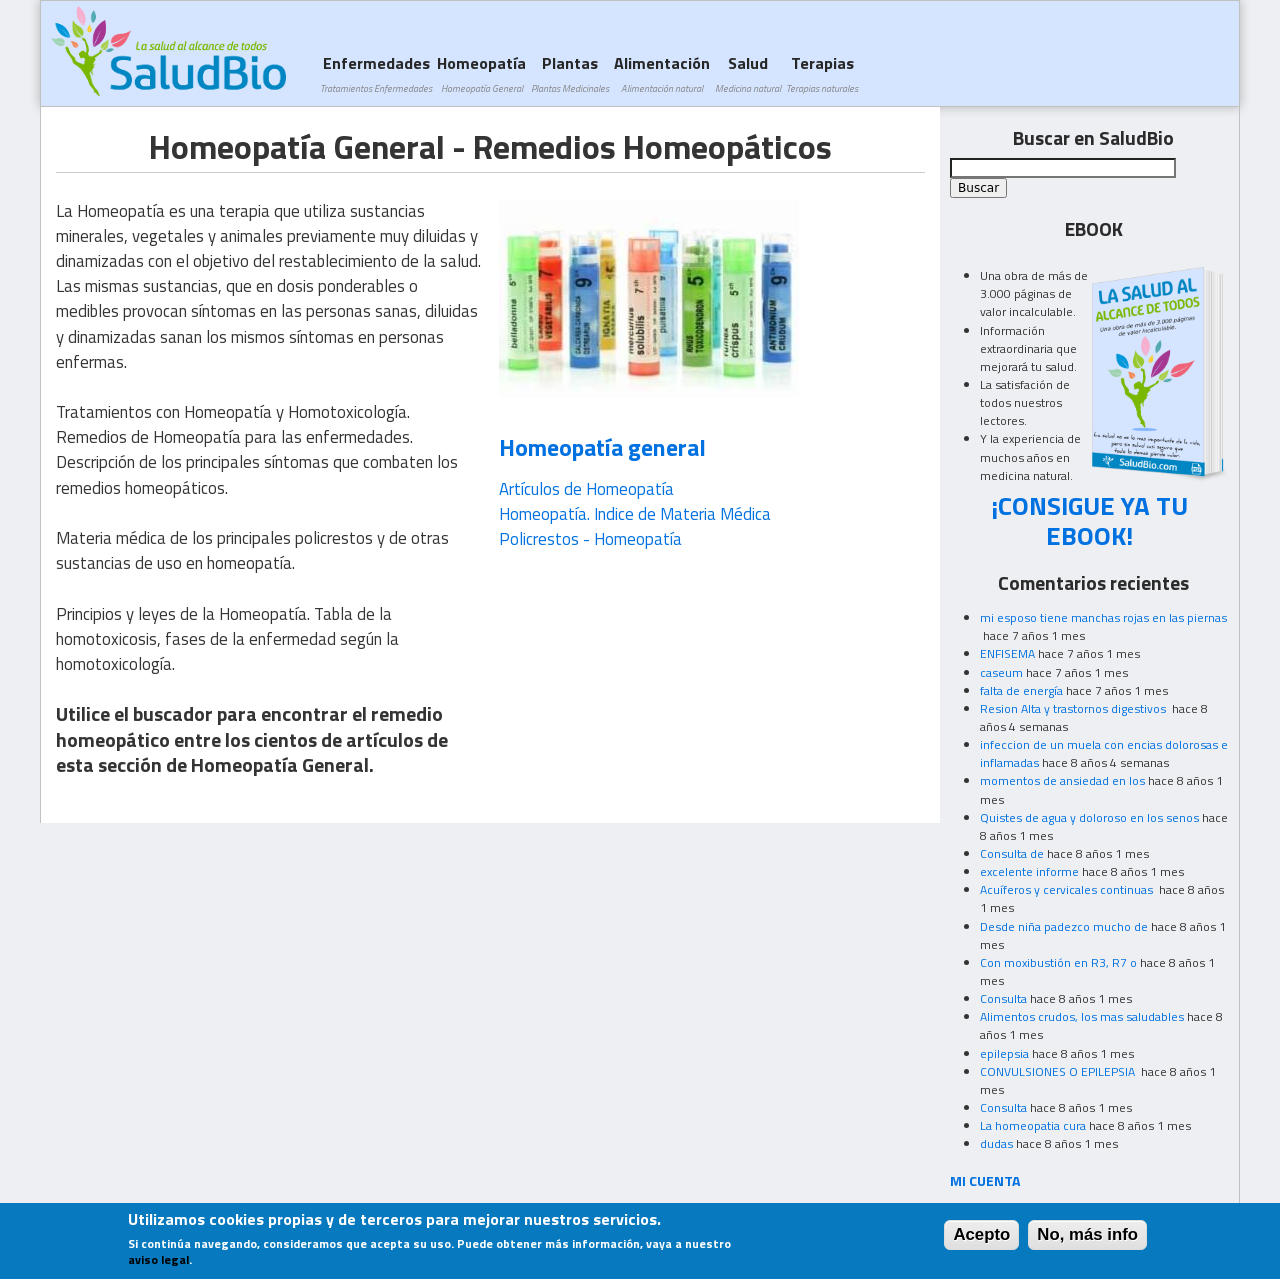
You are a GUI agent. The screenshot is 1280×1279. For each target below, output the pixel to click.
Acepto (981, 1237)
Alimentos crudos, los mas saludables (1082, 1016)
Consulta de (1012, 853)
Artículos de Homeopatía (586, 489)
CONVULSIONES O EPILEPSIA (1059, 1071)
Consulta (1003, 998)
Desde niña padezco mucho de (1064, 926)
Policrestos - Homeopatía (590, 539)
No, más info (1087, 1237)
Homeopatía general (602, 447)
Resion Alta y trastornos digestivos (1074, 708)
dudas (996, 1143)
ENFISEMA (1007, 653)
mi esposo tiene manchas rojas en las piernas (1103, 617)
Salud (748, 73)
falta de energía (1021, 690)
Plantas (570, 73)
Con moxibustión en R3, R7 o (1058, 962)
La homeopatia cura (1033, 1125)
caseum (1001, 672)
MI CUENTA (985, 1180)
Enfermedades (376, 73)
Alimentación (662, 73)
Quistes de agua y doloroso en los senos (1089, 817)
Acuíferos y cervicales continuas (1068, 889)
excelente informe (1029, 871)
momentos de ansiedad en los (1062, 780)
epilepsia (1004, 1053)
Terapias (822, 73)
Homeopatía (481, 73)
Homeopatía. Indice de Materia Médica (635, 514)
